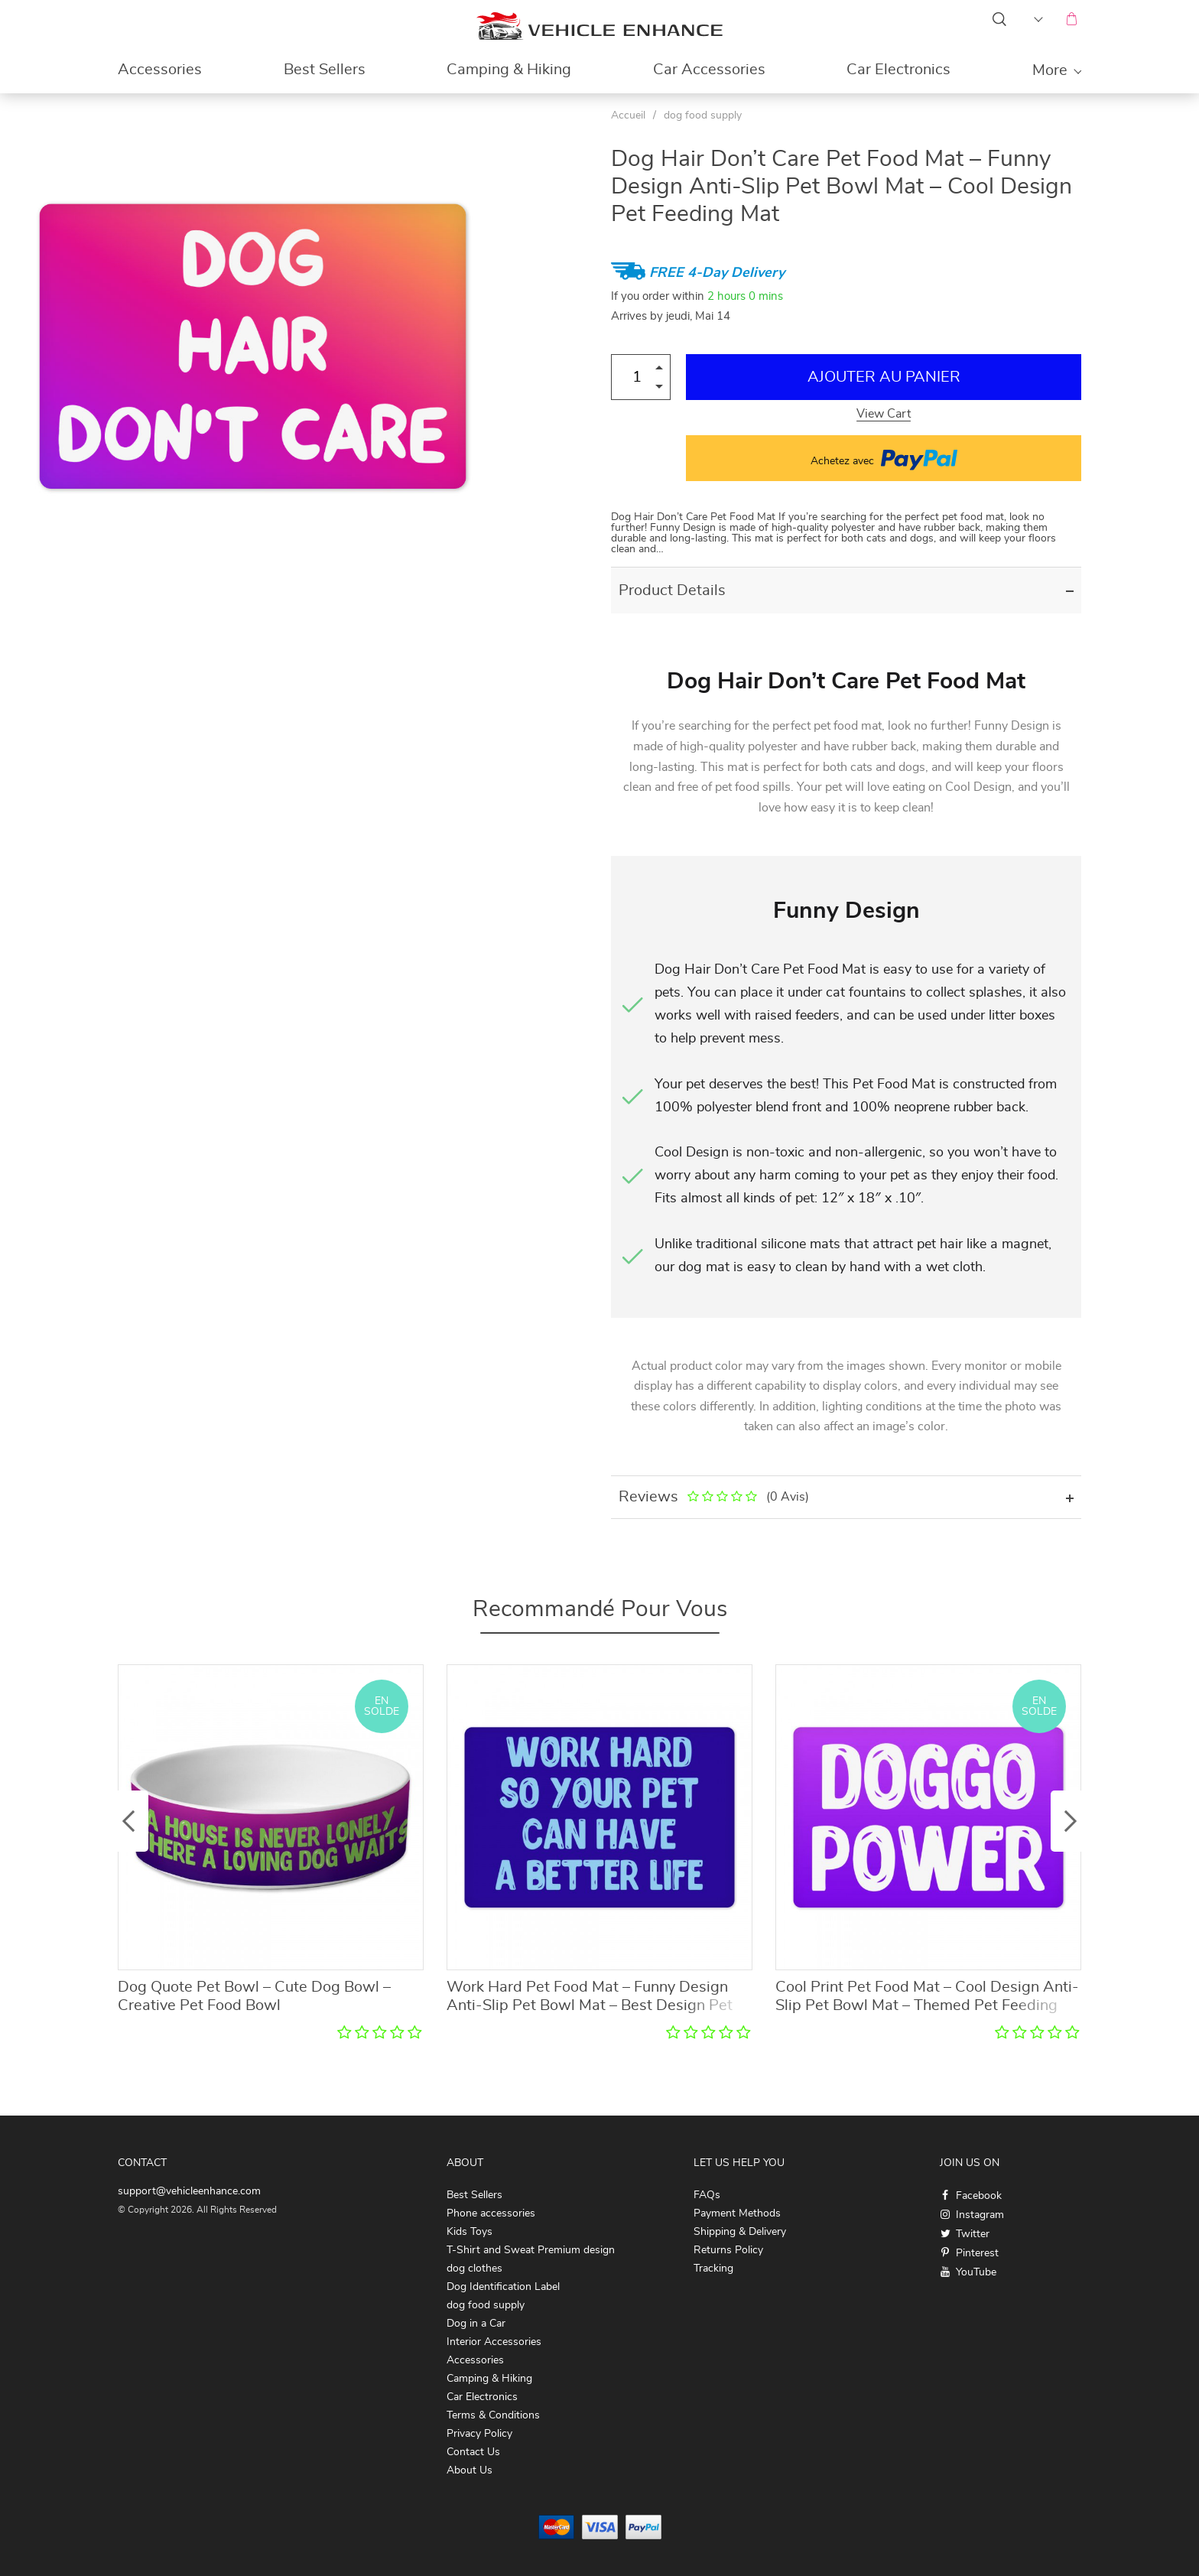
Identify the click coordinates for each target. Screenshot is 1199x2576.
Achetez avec (884, 458)
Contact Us (473, 2452)
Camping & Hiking (509, 69)
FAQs (707, 2195)
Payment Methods (737, 2213)
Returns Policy (728, 2250)
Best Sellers (325, 69)
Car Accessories (709, 69)
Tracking (713, 2268)
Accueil (628, 115)
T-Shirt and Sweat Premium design (531, 2250)
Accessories (160, 69)
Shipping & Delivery (740, 2231)
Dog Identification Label (503, 2287)
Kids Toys (469, 2231)
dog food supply (703, 115)
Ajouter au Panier (883, 377)
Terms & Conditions (493, 2415)
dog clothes (474, 2268)
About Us (469, 2470)
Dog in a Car (476, 2323)
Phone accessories (491, 2213)
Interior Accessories (494, 2342)
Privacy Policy (479, 2433)
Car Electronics (898, 69)
